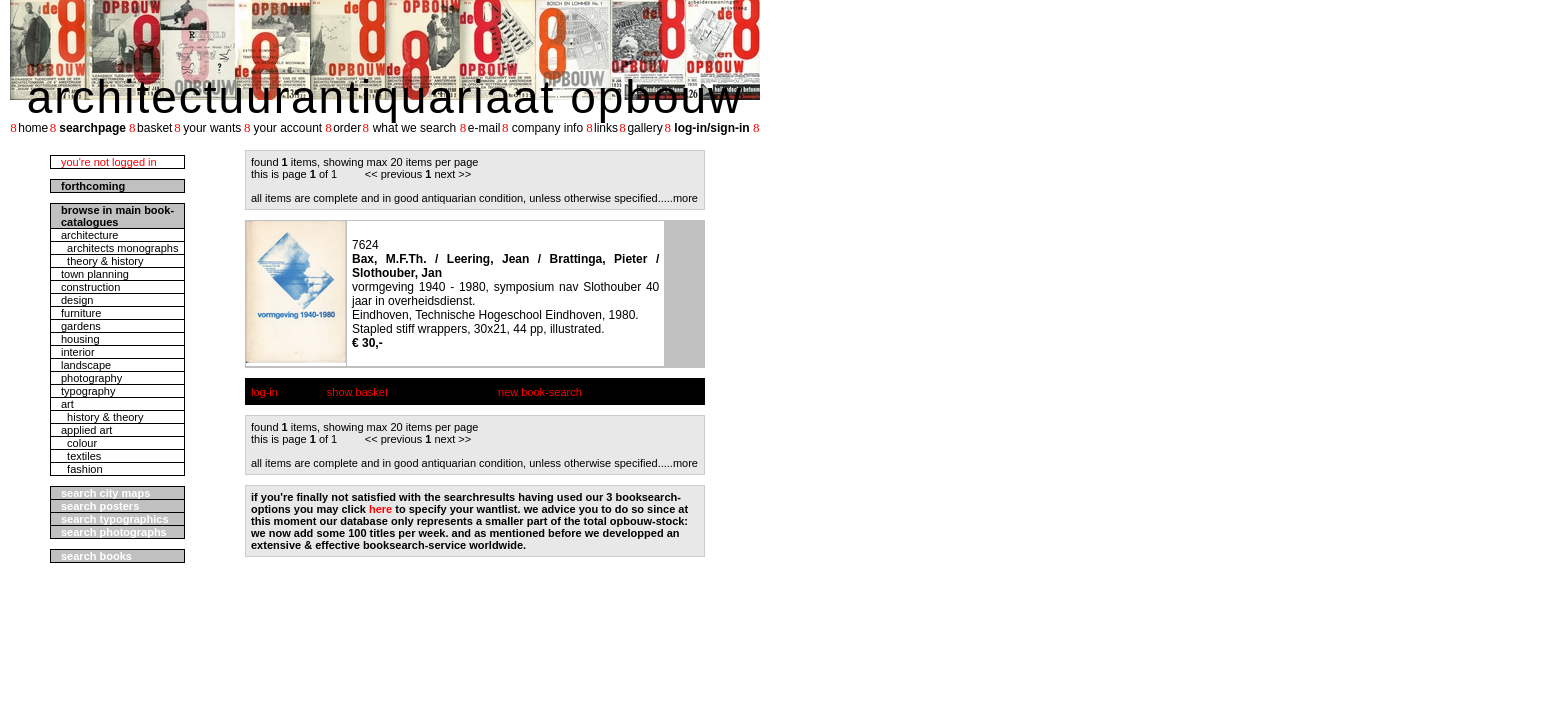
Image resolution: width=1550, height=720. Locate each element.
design (77, 300)
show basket (357, 392)
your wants (212, 128)
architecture (89, 235)
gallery (644, 128)
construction (90, 287)
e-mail (484, 128)
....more (679, 198)
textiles (81, 456)
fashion (82, 469)
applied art (86, 430)
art (67, 404)
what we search (414, 128)
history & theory (102, 417)
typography (88, 391)
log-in (264, 392)
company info (547, 128)
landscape (86, 365)
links (606, 128)
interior (78, 352)
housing (80, 339)
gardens (81, 326)
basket (154, 128)
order (347, 128)
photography (91, 378)
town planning (95, 274)
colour (79, 443)
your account (287, 128)
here (380, 509)
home (33, 128)
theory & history (102, 261)
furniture (81, 313)
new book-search (540, 392)
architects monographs (119, 248)
